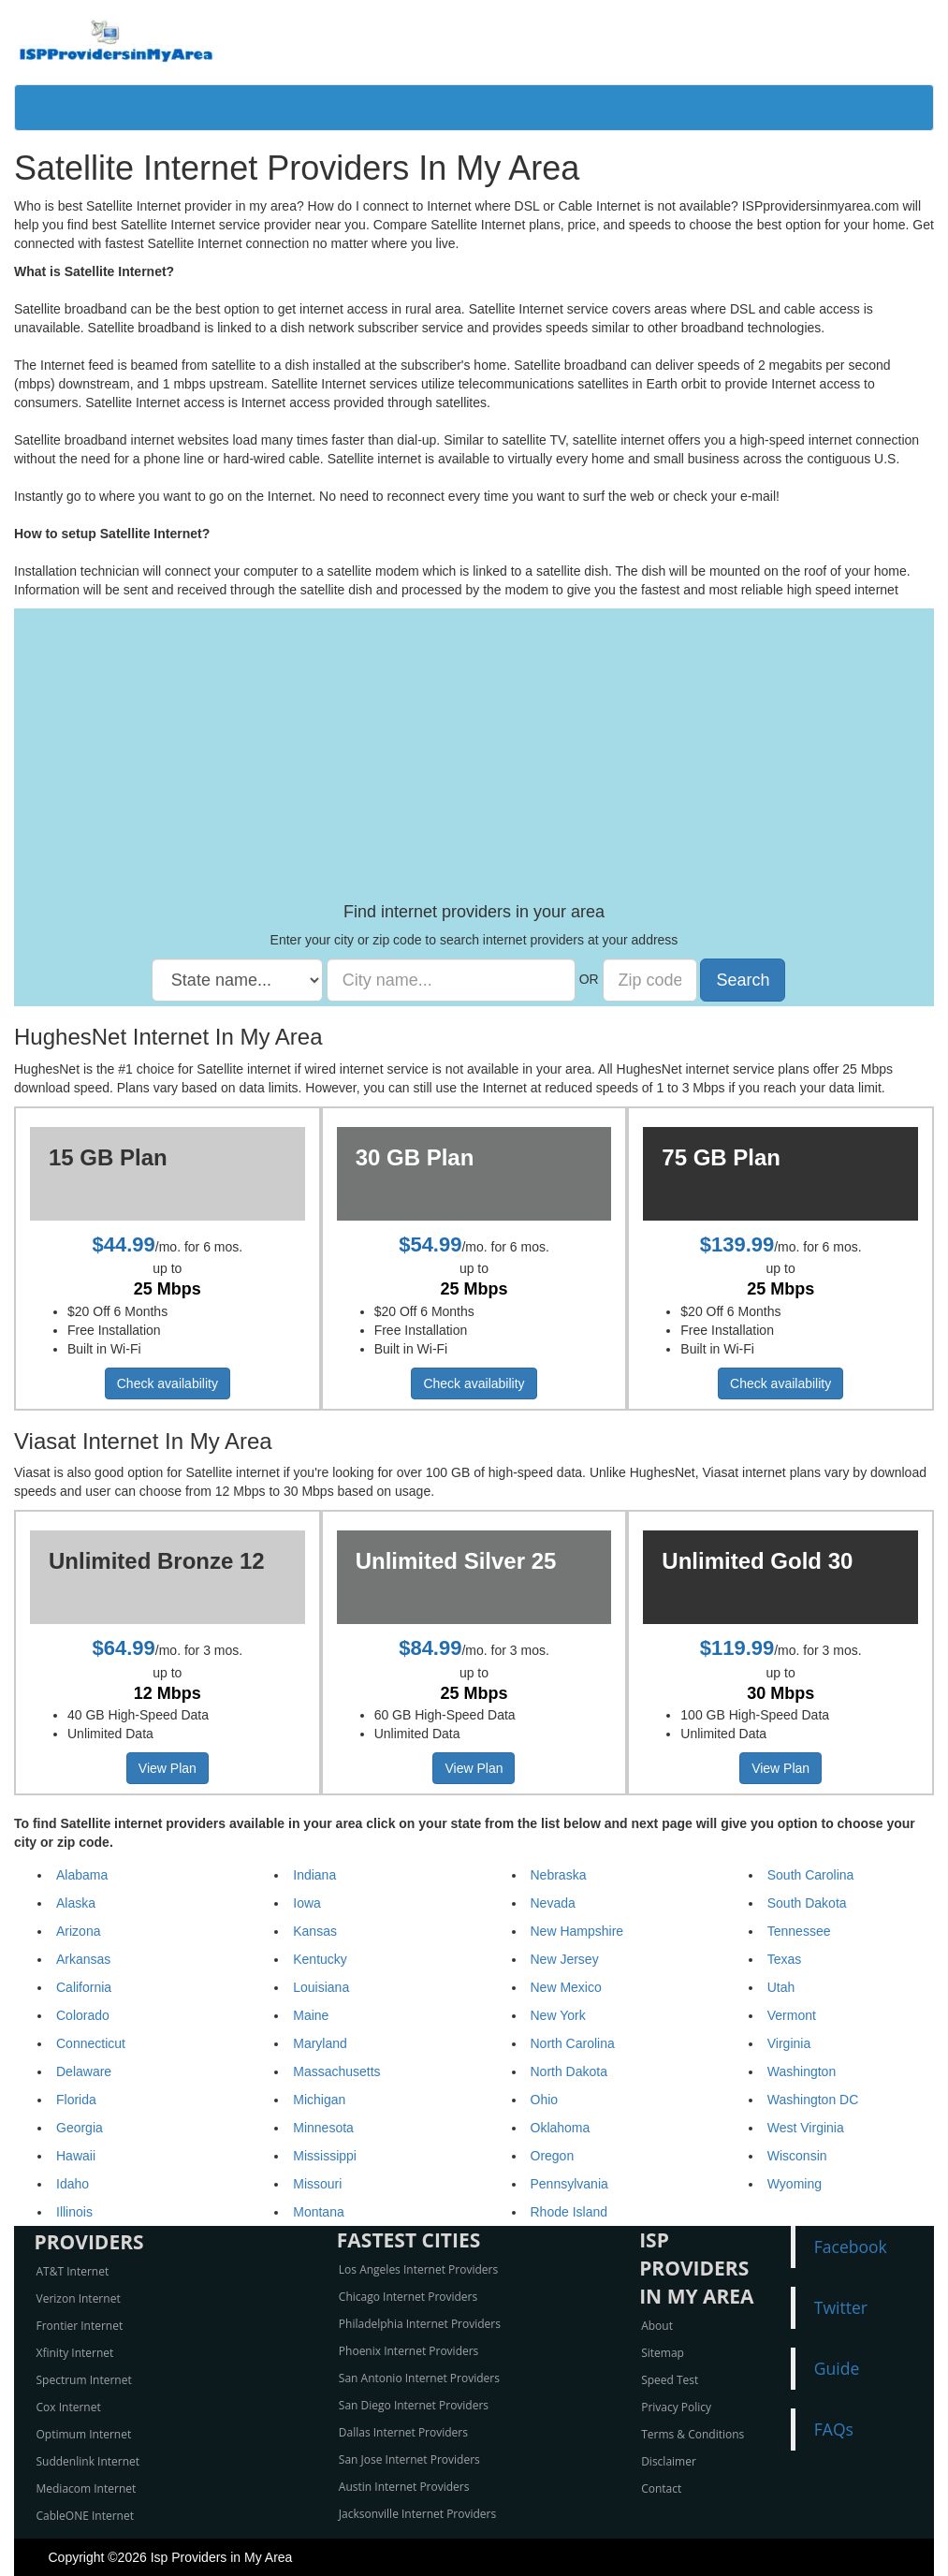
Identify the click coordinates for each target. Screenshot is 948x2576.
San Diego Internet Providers (414, 2405)
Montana (318, 2211)
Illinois (74, 2211)
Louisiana (321, 1987)
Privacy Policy (676, 2407)
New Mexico (566, 1987)
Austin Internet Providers (404, 2487)
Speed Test (669, 2380)
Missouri (317, 2183)
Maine (310, 2015)
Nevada (553, 1902)
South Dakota (807, 1902)
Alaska (75, 1902)
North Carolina (573, 2043)
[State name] (237, 980)
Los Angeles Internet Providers (418, 2269)
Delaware (83, 2071)
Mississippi (325, 2155)
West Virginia (805, 2127)
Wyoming (794, 2183)
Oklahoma (561, 2127)
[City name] (451, 980)
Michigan (319, 2099)
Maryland (320, 2043)
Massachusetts (336, 2071)
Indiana (314, 1874)
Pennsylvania (569, 2183)
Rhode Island (569, 2211)
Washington (801, 2071)
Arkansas (83, 1959)
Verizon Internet (78, 2298)
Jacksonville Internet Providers (417, 2514)
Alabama (82, 1874)
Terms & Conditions (692, 2434)
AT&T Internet (72, 2271)
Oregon (553, 2155)
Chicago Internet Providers (408, 2297)
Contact (661, 2488)
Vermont (791, 2015)
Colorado (82, 2015)
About (657, 2326)
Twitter (841, 2307)
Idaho (72, 2183)
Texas (784, 1959)
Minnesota (323, 2127)
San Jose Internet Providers (409, 2459)
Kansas (315, 1931)
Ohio (545, 2099)
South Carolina (810, 1874)
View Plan (168, 1768)
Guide (836, 2368)
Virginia (788, 2043)
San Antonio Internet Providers (419, 2378)
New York (558, 2015)
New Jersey (565, 1959)
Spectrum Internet (84, 2380)
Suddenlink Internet (88, 2461)
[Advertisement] (474, 763)
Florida (76, 2099)
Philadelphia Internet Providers (420, 2324)
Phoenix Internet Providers (409, 2351)
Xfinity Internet (75, 2353)
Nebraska (559, 1874)
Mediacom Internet (86, 2488)
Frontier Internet (80, 2326)
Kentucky (320, 1959)
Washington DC (813, 2099)
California (83, 1987)
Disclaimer (668, 2461)
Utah (781, 1987)
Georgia (79, 2127)
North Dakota (569, 2071)
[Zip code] (650, 980)
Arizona (78, 1931)
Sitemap (662, 2353)
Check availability (167, 1383)
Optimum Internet (84, 2434)
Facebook (850, 2246)
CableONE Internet (85, 2516)
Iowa (307, 1902)
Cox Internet (68, 2407)
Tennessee (799, 1931)
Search (742, 980)
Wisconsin (797, 2155)
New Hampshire (577, 1931)
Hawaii (75, 2155)
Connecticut (90, 2043)
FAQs (833, 2429)
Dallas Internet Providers (403, 2432)
